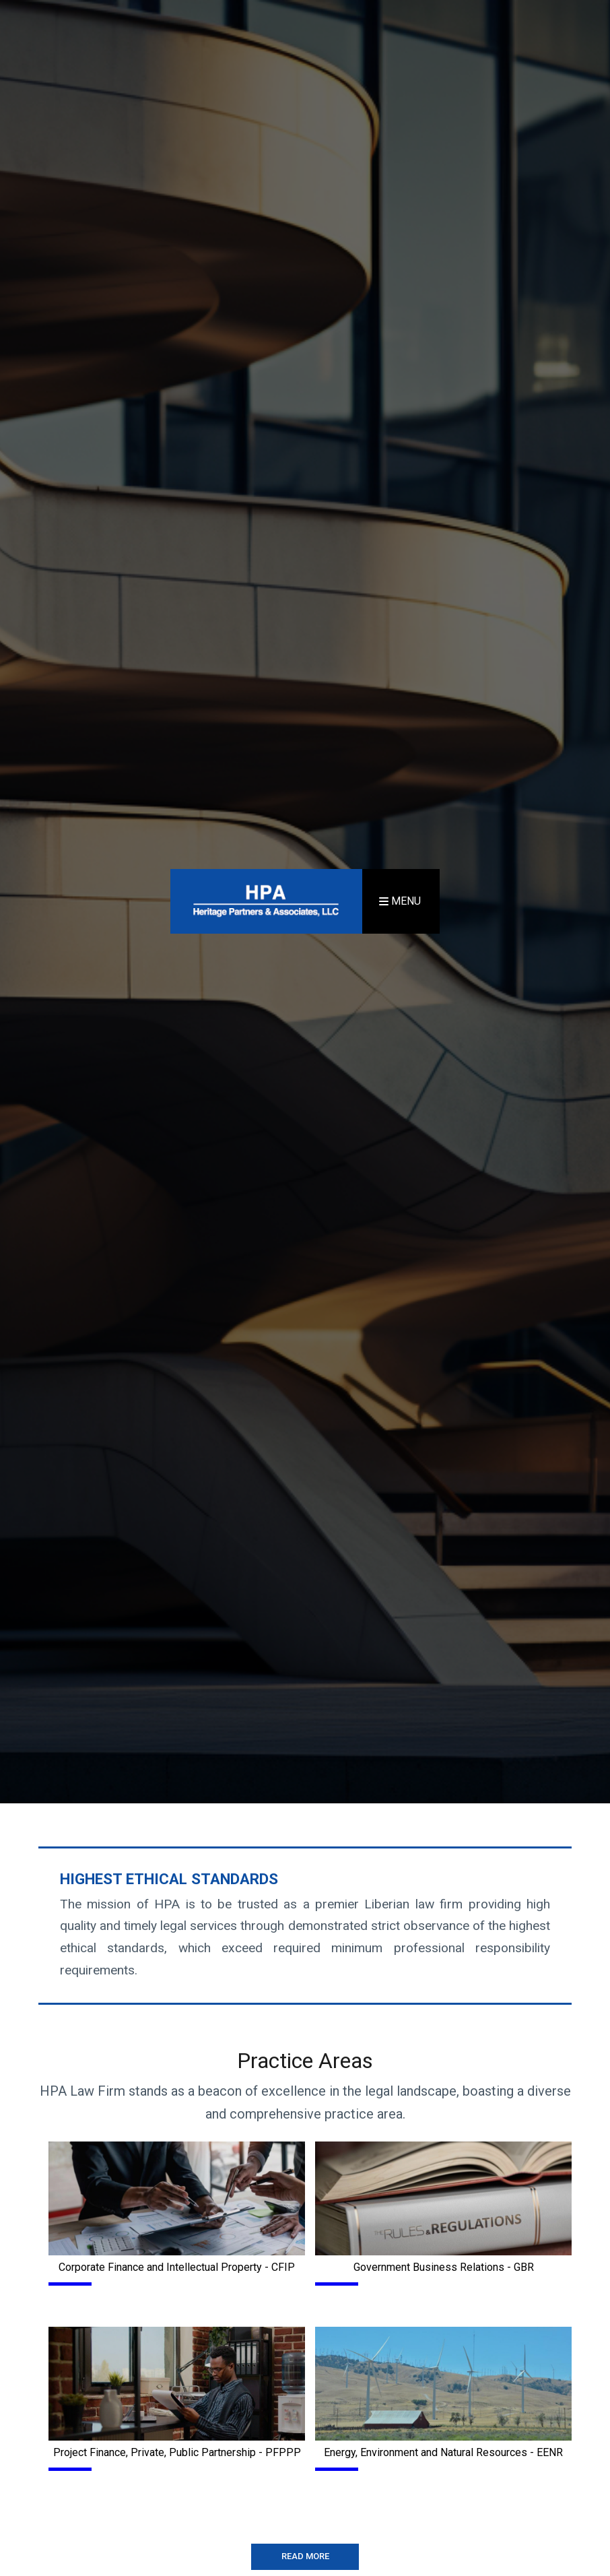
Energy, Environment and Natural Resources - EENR (443, 2452)
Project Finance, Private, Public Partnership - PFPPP (177, 2452)
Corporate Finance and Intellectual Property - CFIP (177, 2267)
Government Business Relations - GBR (443, 2267)
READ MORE (305, 2556)
